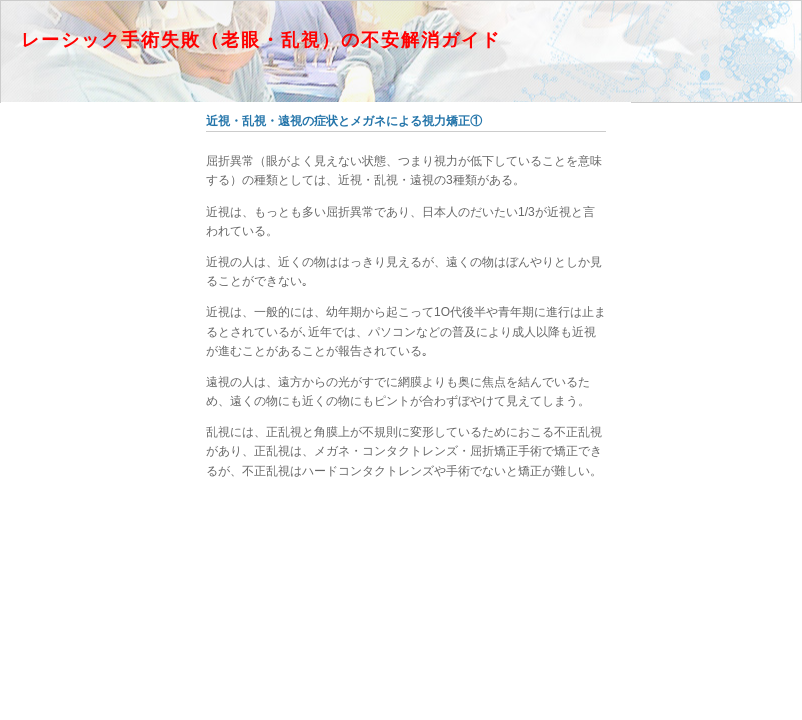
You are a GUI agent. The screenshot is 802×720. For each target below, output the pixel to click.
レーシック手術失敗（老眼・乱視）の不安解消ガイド (261, 40)
